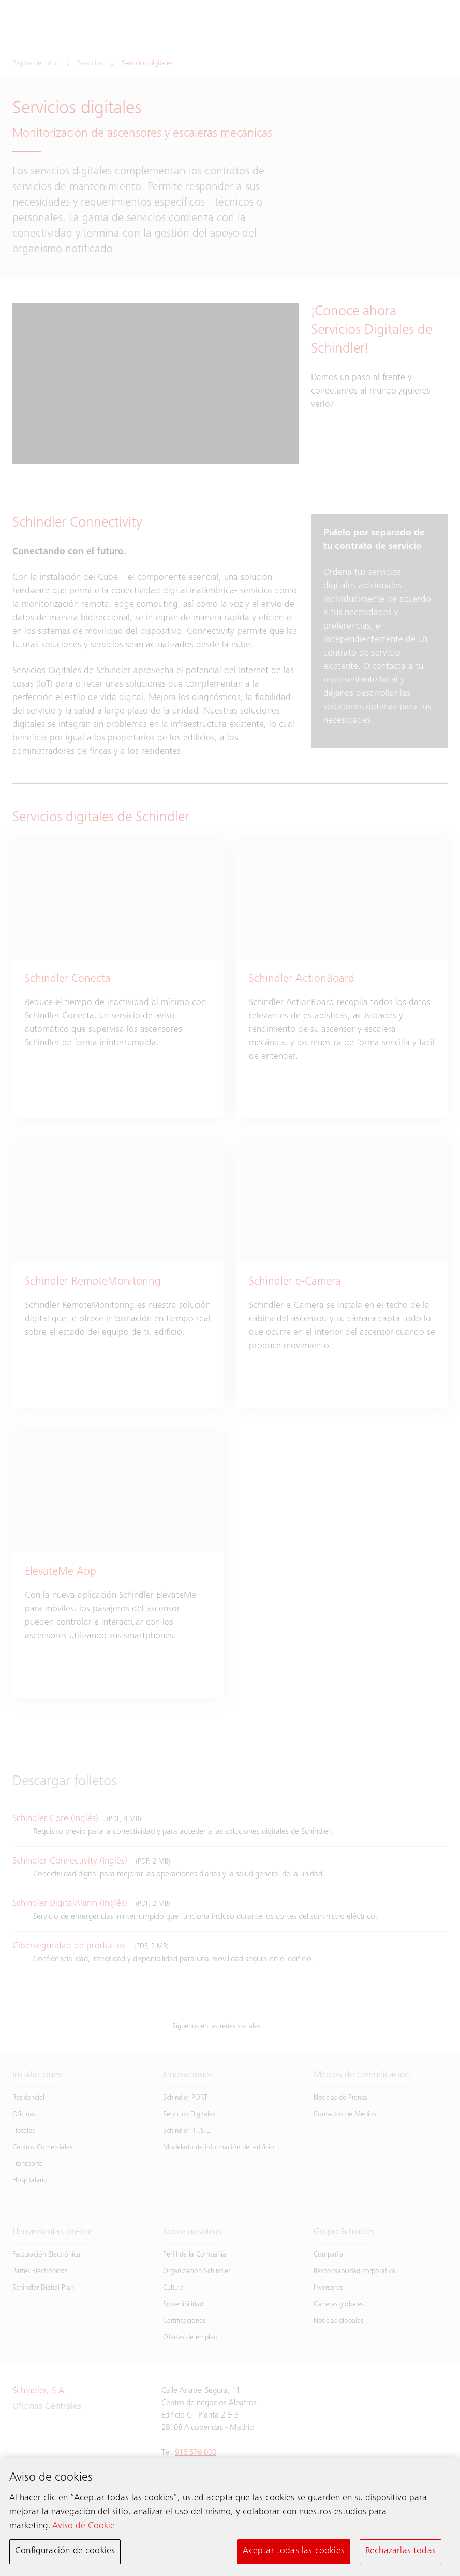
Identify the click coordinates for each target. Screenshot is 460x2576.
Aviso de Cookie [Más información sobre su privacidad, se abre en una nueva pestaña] (83, 2527)
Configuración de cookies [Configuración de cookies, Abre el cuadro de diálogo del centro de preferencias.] (65, 2552)
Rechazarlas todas (400, 2552)
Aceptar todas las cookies (294, 2552)
